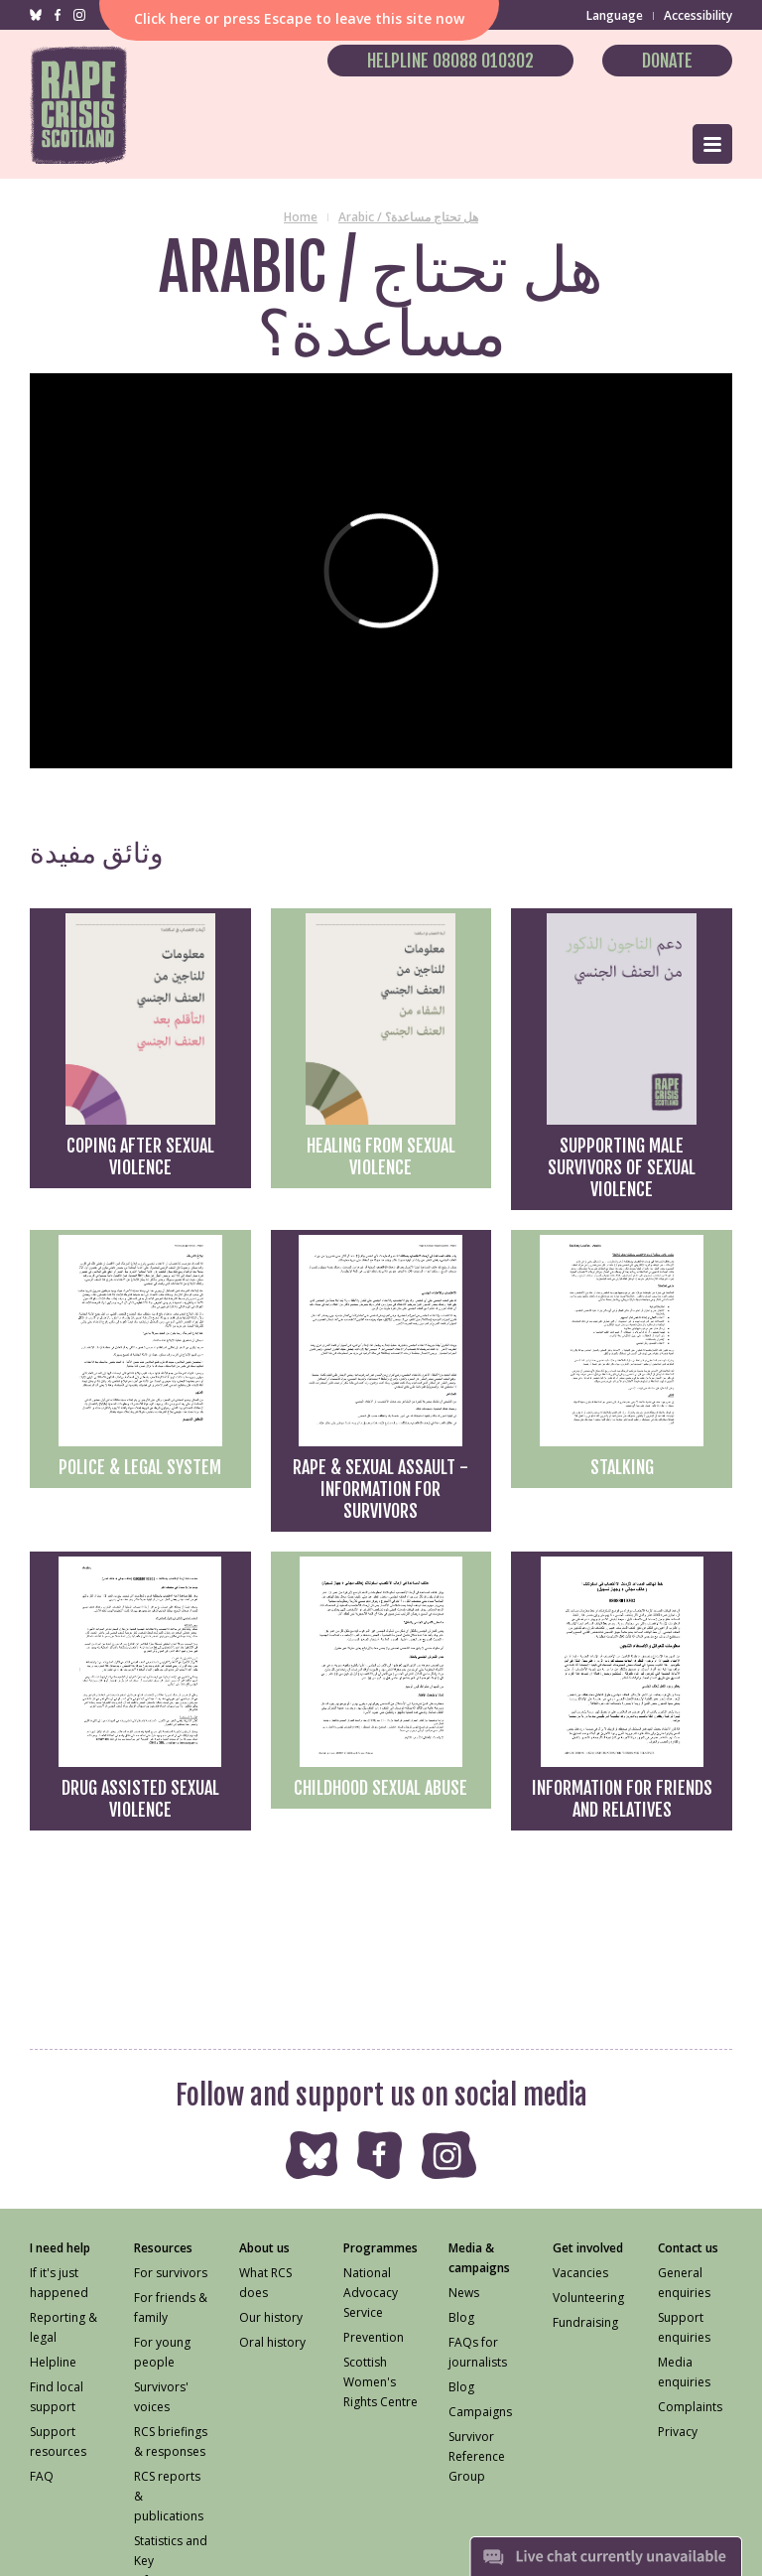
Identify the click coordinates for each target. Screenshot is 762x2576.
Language (614, 15)
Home (301, 216)
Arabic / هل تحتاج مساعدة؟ (408, 216)
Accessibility (698, 15)
